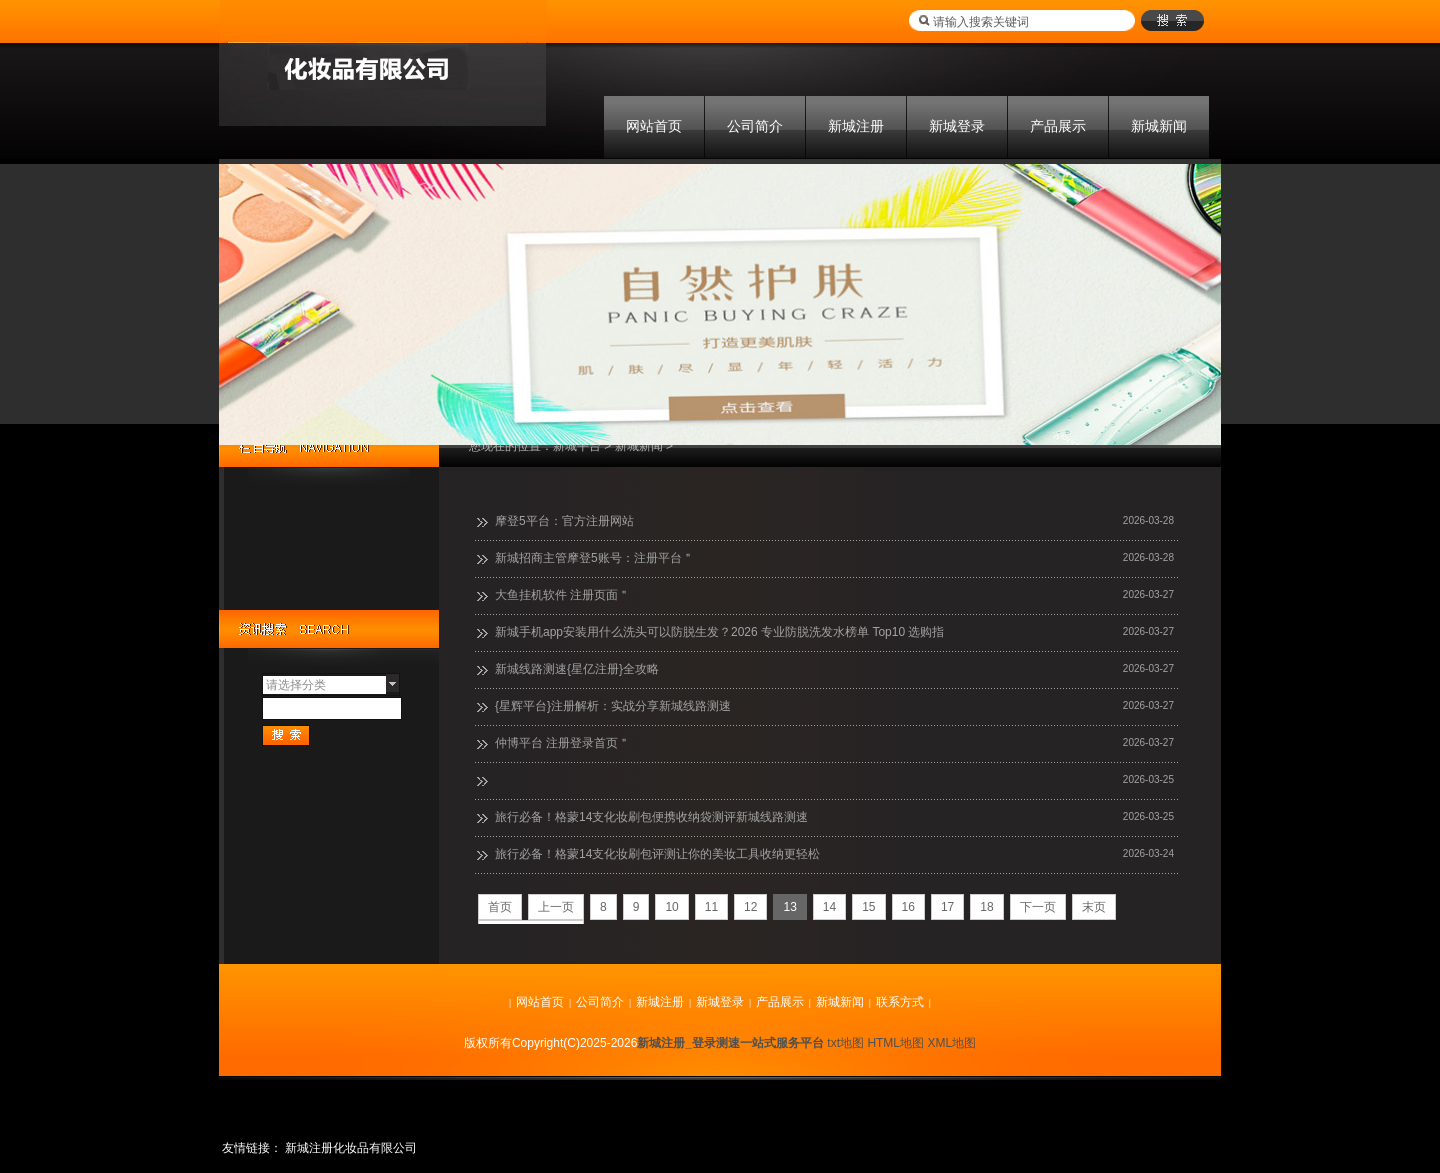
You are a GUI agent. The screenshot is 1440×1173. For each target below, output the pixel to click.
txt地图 (845, 1043)
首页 (500, 907)
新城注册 (856, 126)
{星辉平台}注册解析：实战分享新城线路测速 (613, 706)
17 (947, 907)
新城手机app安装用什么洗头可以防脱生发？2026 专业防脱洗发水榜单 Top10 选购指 (719, 632)
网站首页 (654, 126)
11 (711, 907)
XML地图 (951, 1043)
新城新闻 (1159, 126)
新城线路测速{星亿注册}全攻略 (577, 669)
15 (868, 907)
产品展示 (1058, 126)
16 (908, 907)
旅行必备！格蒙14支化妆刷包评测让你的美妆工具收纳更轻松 (657, 854)
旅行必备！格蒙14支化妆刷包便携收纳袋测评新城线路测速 (651, 817)
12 (750, 907)
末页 (1094, 907)
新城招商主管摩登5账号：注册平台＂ (594, 558)
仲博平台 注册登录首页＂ (562, 743)
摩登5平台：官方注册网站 (564, 521)
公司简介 (755, 126)
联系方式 (900, 1002)
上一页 (556, 907)
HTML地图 (895, 1043)
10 (671, 907)
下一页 (1038, 907)
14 (829, 907)
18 (986, 907)
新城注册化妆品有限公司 (351, 1148)
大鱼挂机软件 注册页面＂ (562, 595)
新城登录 (957, 126)
